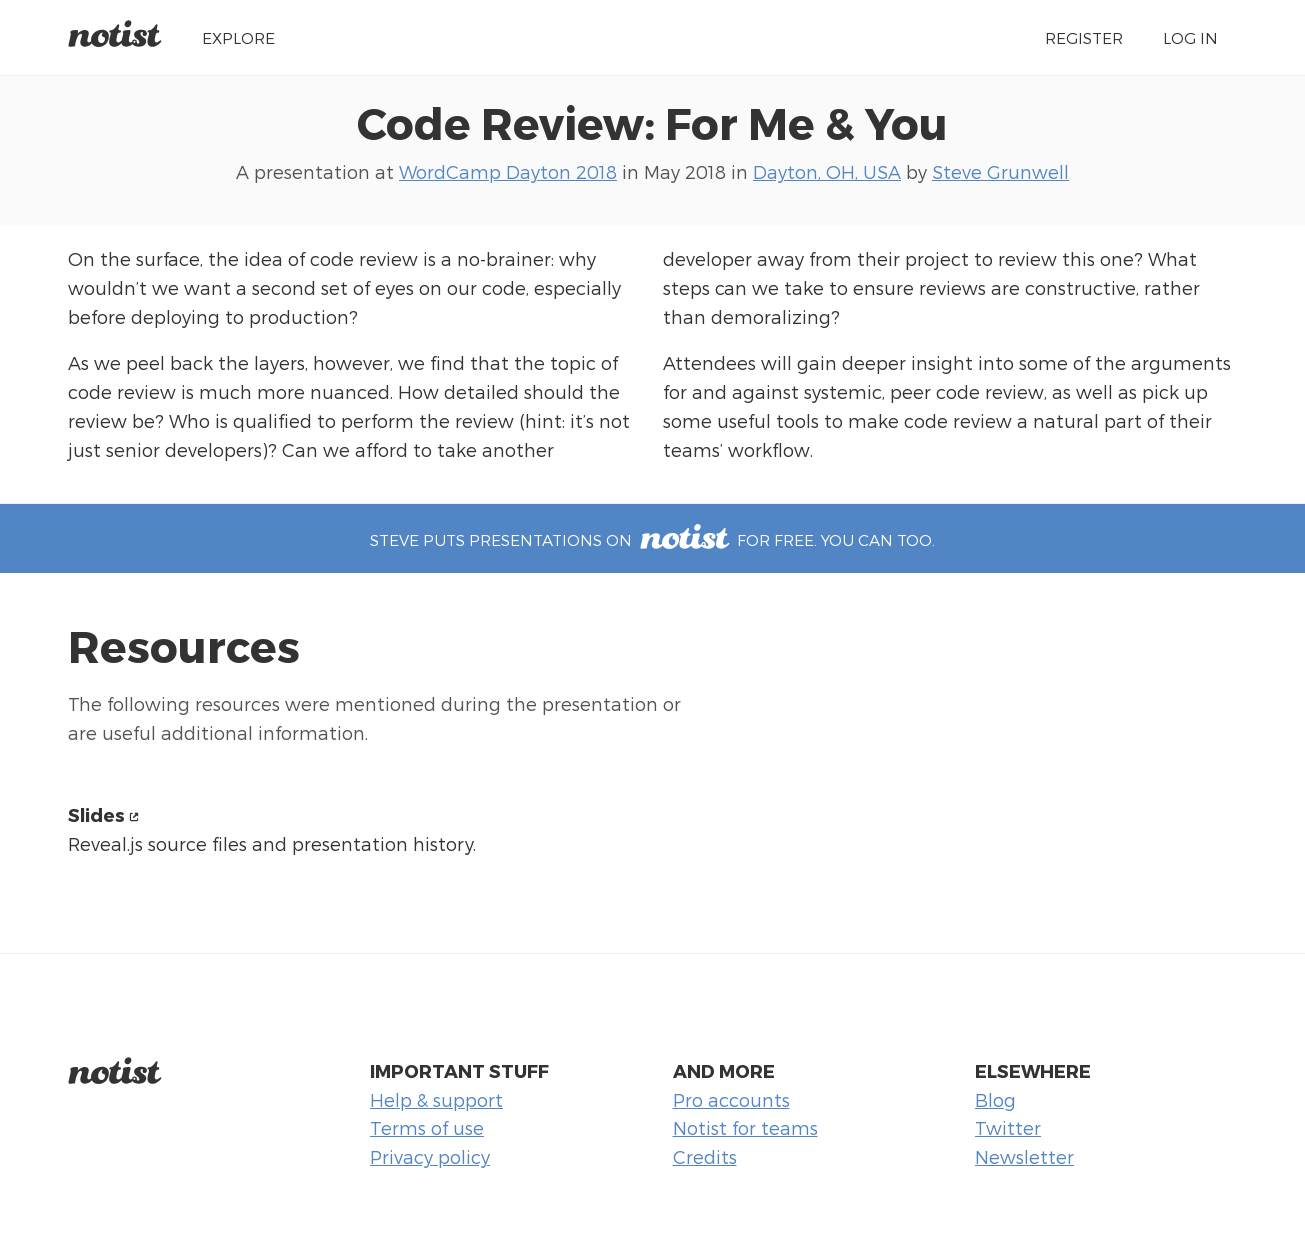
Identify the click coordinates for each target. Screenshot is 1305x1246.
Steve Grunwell (1000, 171)
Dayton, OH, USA (827, 171)
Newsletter (1024, 1156)
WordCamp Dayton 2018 (508, 171)
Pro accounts (731, 1099)
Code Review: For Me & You (652, 122)
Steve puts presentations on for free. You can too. (652, 539)
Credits (705, 1156)
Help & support (436, 1099)
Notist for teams (745, 1127)
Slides (96, 814)
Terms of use (427, 1127)
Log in (1190, 37)
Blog (995, 1099)
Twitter (1008, 1127)
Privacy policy (430, 1156)
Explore (238, 37)
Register (1084, 37)
